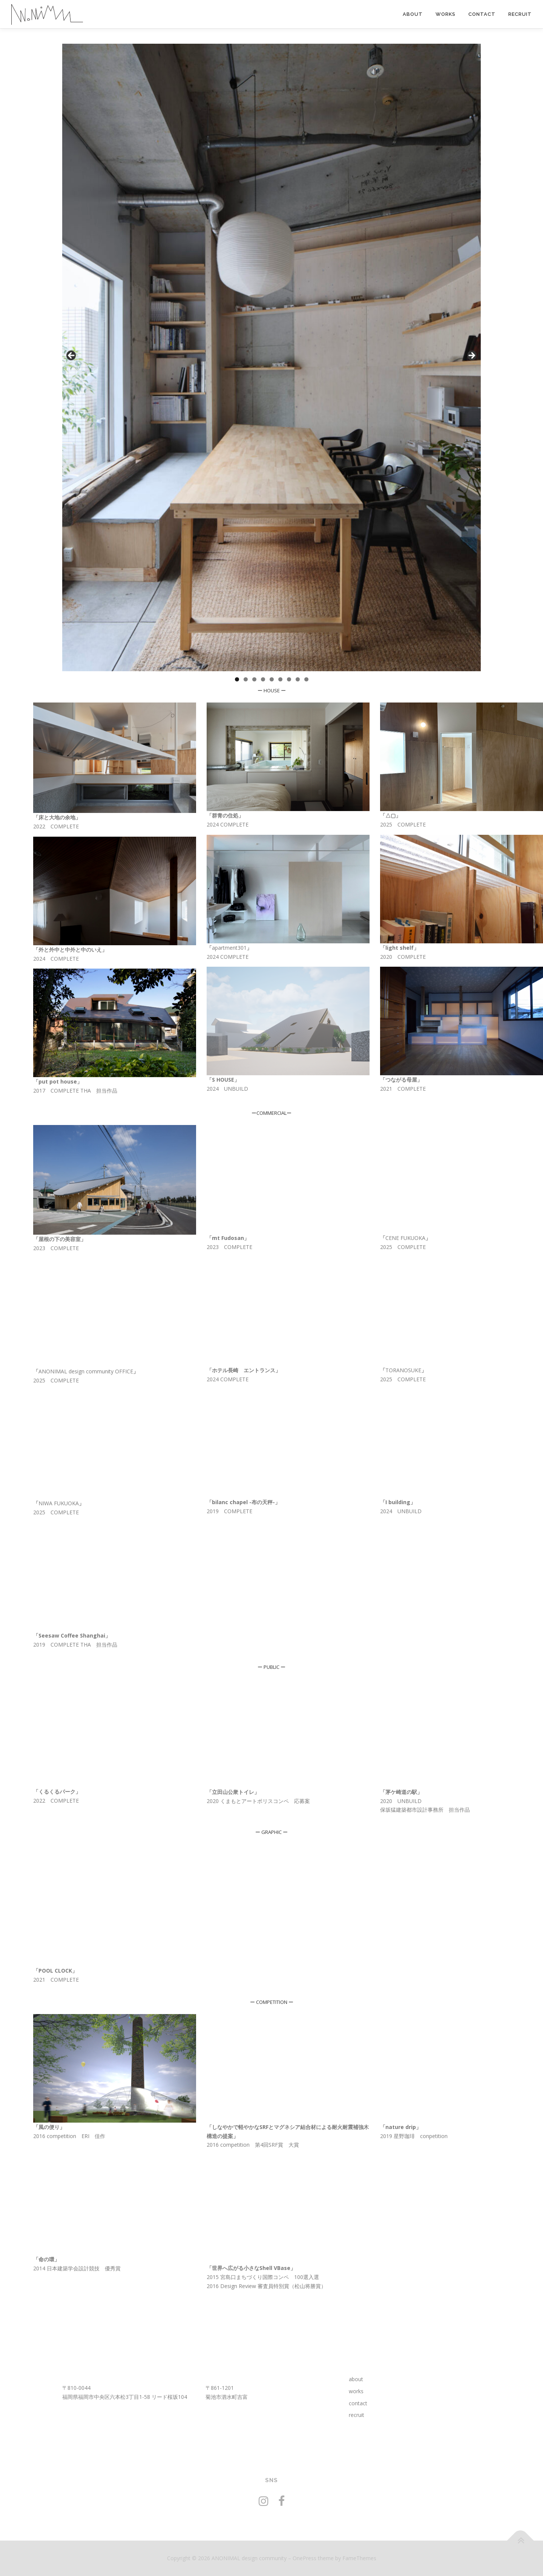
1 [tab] (237, 679)
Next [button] (471, 355)
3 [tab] (254, 679)
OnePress (304, 2558)
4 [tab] (263, 679)
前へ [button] (71, 355)
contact (481, 14)
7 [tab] (289, 679)
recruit (520, 14)
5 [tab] (272, 679)
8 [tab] (298, 679)
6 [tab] (280, 679)
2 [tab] (246, 679)
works (446, 14)
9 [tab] (306, 679)
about (413, 14)
